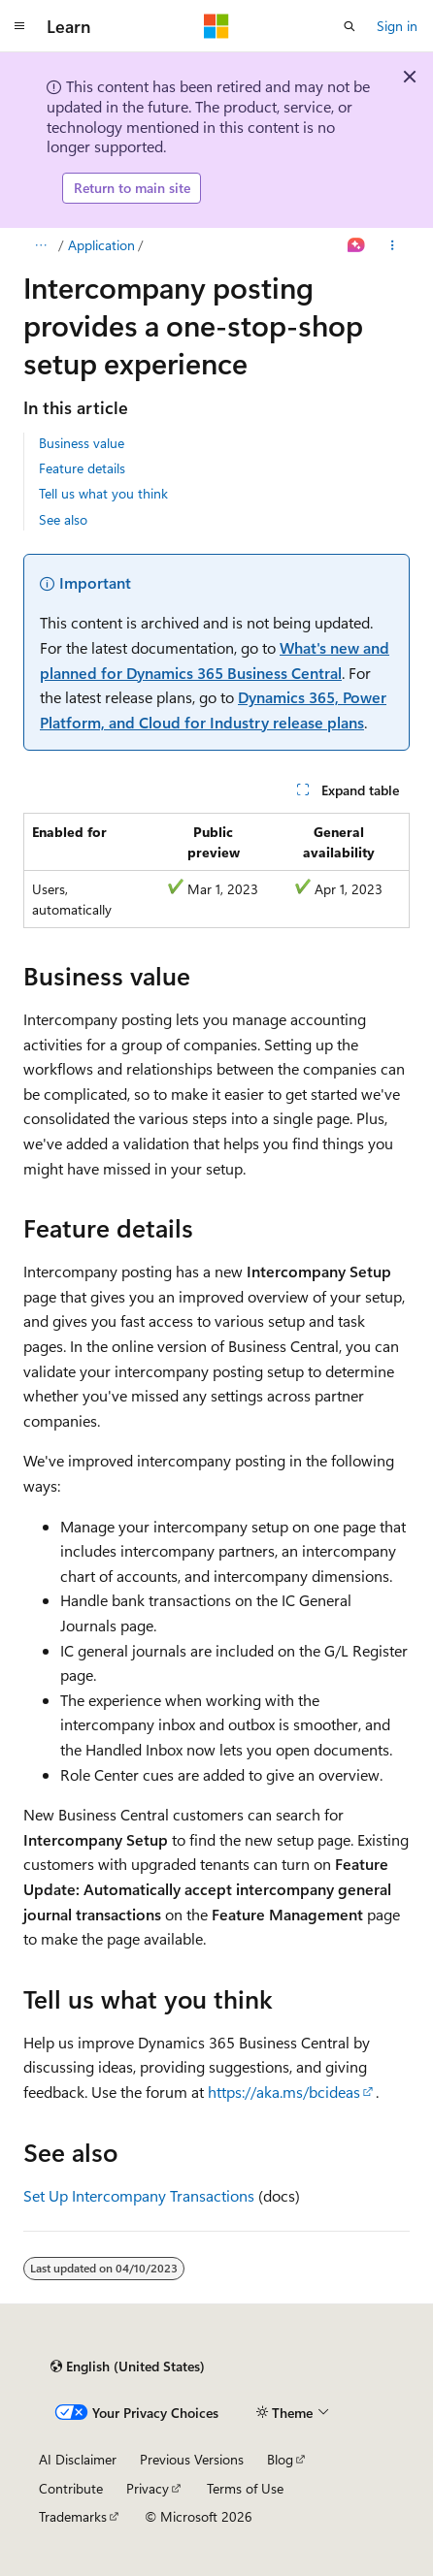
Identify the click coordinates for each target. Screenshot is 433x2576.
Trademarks (73, 2516)
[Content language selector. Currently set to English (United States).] (127, 2366)
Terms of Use (245, 2488)
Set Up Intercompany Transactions (138, 2195)
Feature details (82, 468)
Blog (280, 2459)
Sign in (397, 25)
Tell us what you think (103, 493)
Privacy (147, 2488)
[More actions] (393, 245)
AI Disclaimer (78, 2459)
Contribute (71, 2488)
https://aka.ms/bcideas (284, 2091)
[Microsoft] (216, 26)
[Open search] (349, 26)
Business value (81, 443)
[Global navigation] (19, 26)
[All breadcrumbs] (40, 245)
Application (101, 245)
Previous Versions (192, 2459)
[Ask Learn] (357, 245)
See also (63, 519)
